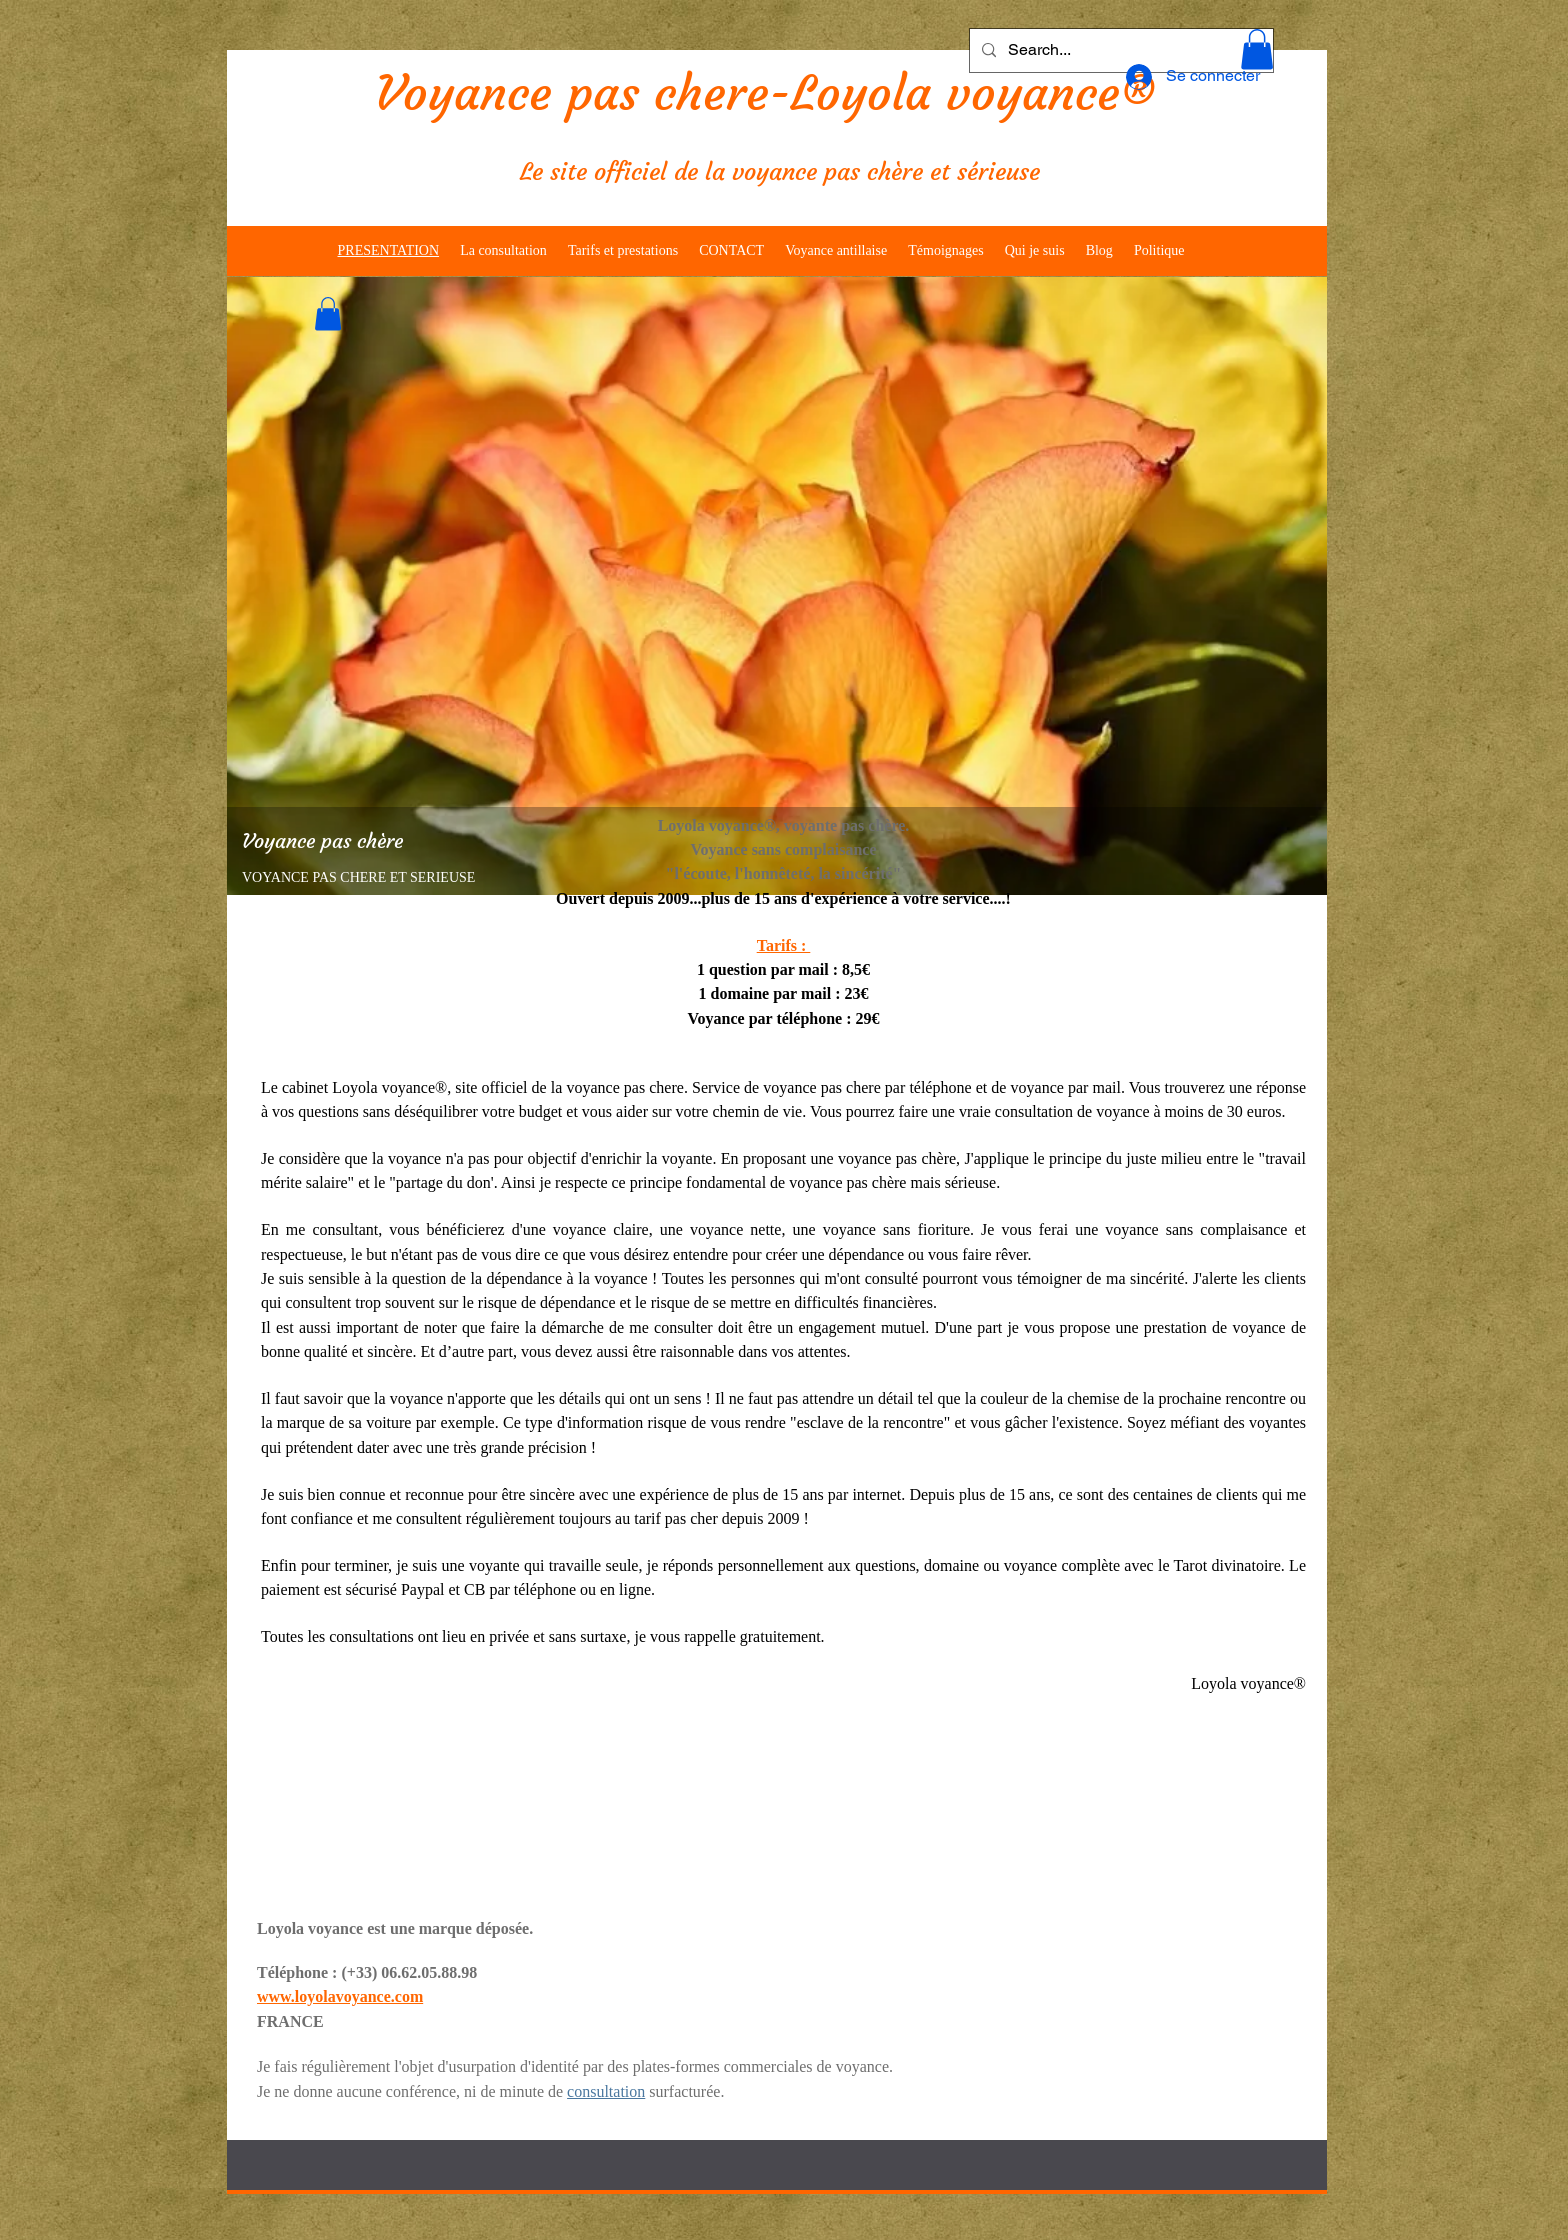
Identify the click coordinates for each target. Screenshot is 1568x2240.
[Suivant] (1299, 586)
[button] (1257, 49)
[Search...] (1119, 50)
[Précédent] (255, 586)
